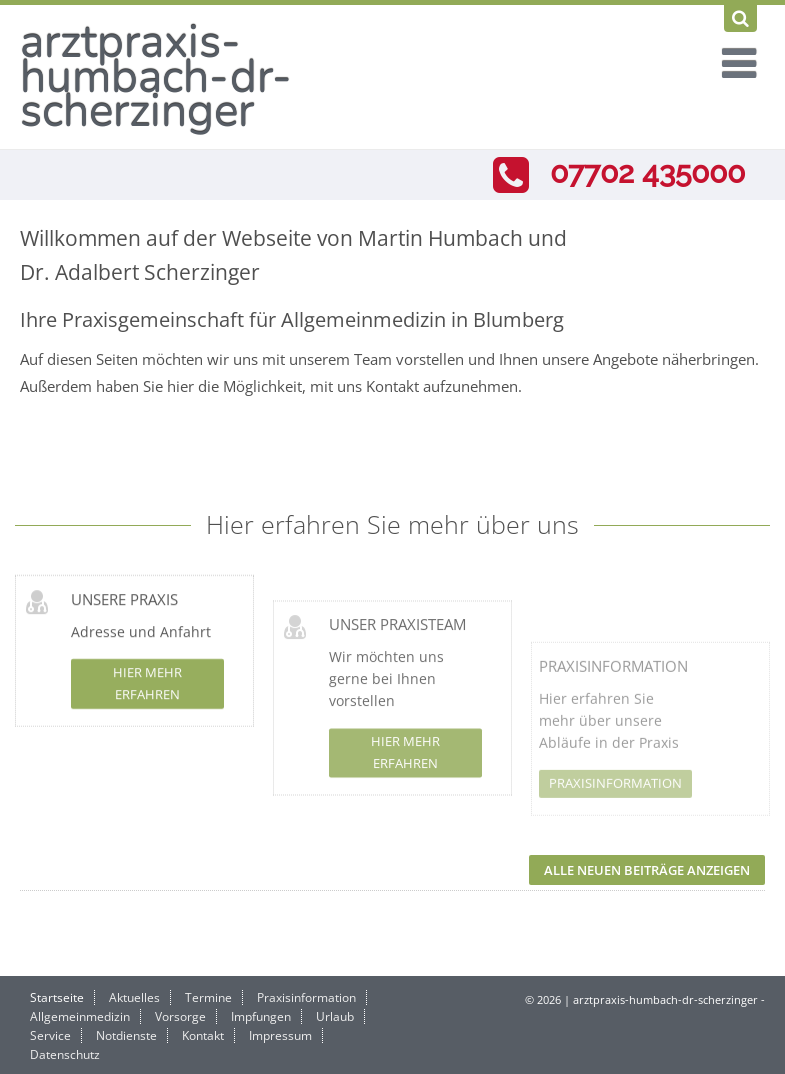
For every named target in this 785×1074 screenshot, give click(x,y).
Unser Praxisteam (397, 659)
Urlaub (335, 1016)
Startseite (57, 997)
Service (50, 1035)
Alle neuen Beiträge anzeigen (647, 870)
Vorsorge (180, 1016)
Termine (208, 997)
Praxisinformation (613, 721)
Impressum (280, 1035)
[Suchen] (740, 18)
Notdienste (126, 1035)
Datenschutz (65, 1054)
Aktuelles (134, 997)
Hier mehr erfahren (147, 696)
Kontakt (203, 1035)
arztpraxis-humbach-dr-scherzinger (156, 76)
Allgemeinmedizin (80, 1016)
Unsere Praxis (124, 611)
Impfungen (261, 1016)
